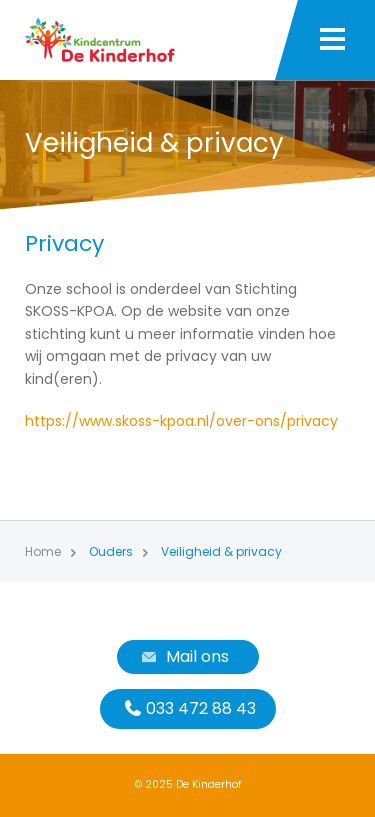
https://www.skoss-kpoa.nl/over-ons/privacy (181, 421)
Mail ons (183, 656)
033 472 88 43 (188, 708)
